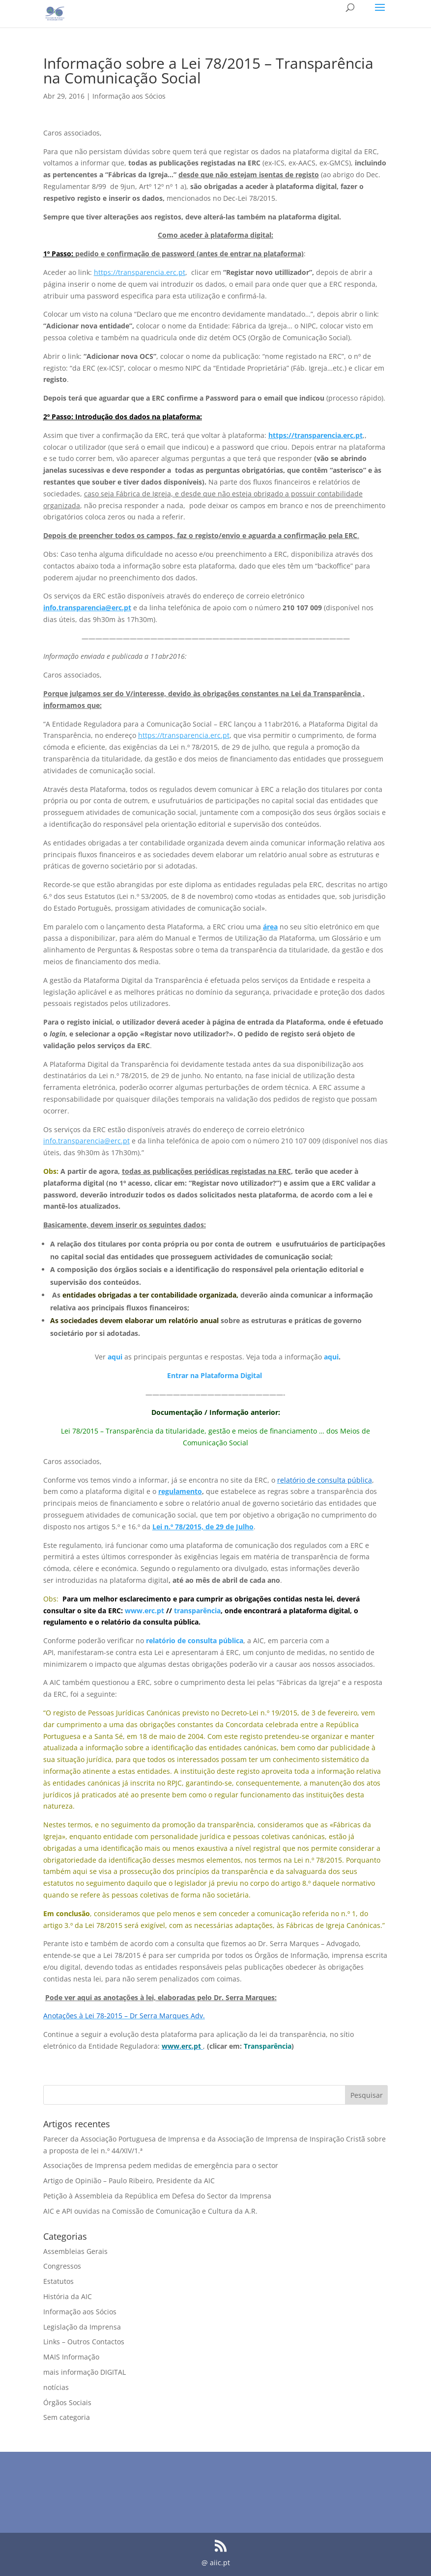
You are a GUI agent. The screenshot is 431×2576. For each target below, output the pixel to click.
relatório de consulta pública (194, 1640)
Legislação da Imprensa (82, 2327)
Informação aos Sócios (129, 96)
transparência (197, 1610)
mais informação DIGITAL (84, 2372)
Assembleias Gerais (75, 2251)
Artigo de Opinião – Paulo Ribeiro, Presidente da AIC (129, 2180)
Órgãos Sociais (67, 2402)
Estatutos (58, 2281)
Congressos (62, 2266)
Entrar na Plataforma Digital (214, 1375)
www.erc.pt (144, 1610)
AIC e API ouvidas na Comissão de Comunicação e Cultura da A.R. (150, 2211)
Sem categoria (66, 2417)
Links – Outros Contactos (83, 2341)
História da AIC (67, 2296)
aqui (115, 1356)
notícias (56, 2387)
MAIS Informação (71, 2356)
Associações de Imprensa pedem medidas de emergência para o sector (160, 2165)
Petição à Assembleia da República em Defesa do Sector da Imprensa (157, 2195)
